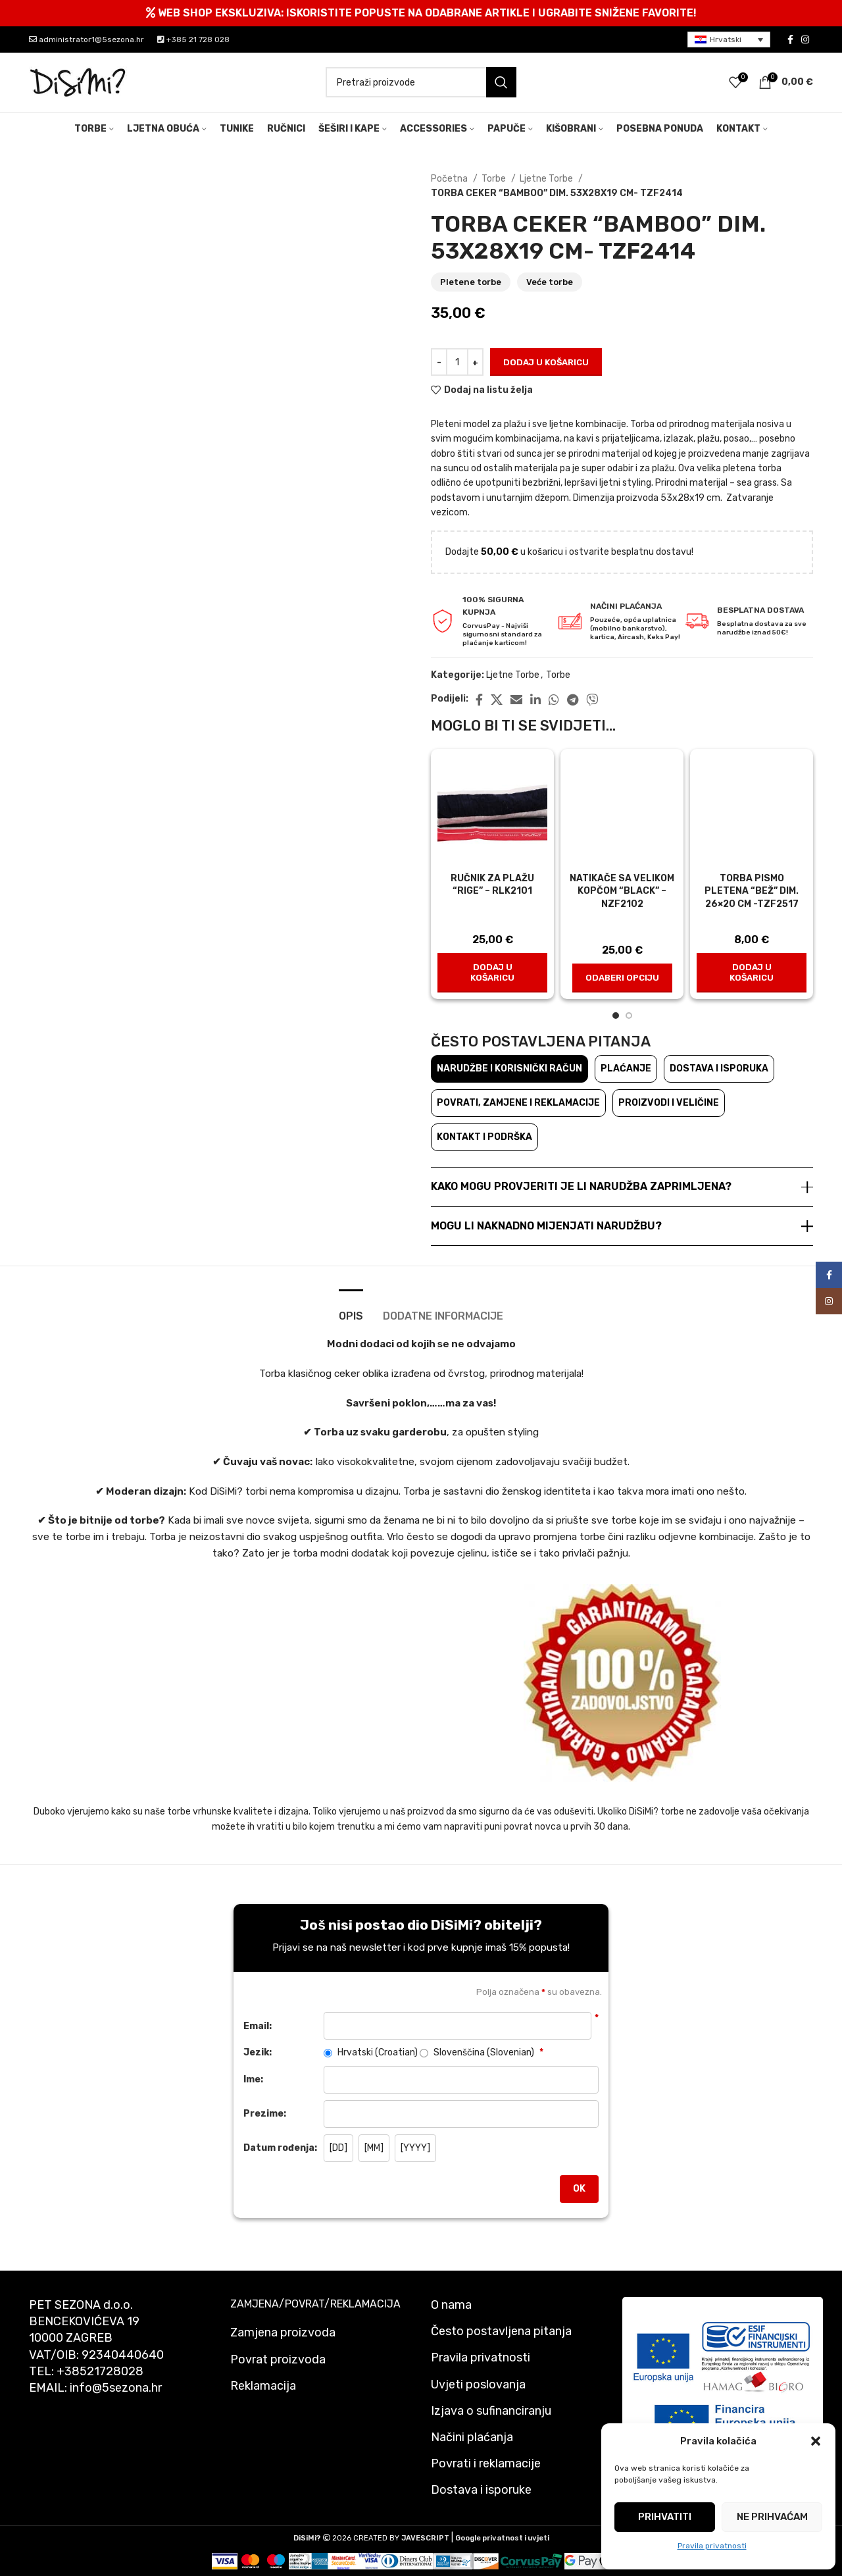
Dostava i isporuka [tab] (719, 1068)
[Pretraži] (421, 82)
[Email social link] (516, 699)
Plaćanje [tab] (626, 1068)
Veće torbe (549, 282)
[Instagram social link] (805, 39)
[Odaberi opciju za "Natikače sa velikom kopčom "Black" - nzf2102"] (622, 978)
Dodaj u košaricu (546, 362)
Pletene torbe (470, 282)
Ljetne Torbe (547, 178)
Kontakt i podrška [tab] (484, 1137)
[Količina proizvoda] (457, 362)
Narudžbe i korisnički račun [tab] (509, 1068)
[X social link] (497, 699)
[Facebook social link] (790, 39)
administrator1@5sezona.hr (86, 39)
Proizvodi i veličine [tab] (668, 1102)
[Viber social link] (592, 699)
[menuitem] (728, 40)
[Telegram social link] (572, 699)
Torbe (495, 178)
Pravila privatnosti (712, 2545)
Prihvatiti (664, 2517)
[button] (815, 2441)
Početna (450, 178)
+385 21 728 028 (193, 39)
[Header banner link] (421, 13)
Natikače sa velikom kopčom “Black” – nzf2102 (622, 891)
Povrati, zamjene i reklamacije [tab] (518, 1102)
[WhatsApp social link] (554, 699)
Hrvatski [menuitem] (725, 39)
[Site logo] (78, 82)
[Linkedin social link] (535, 699)
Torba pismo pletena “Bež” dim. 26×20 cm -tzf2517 (752, 891)
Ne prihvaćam (772, 2517)
